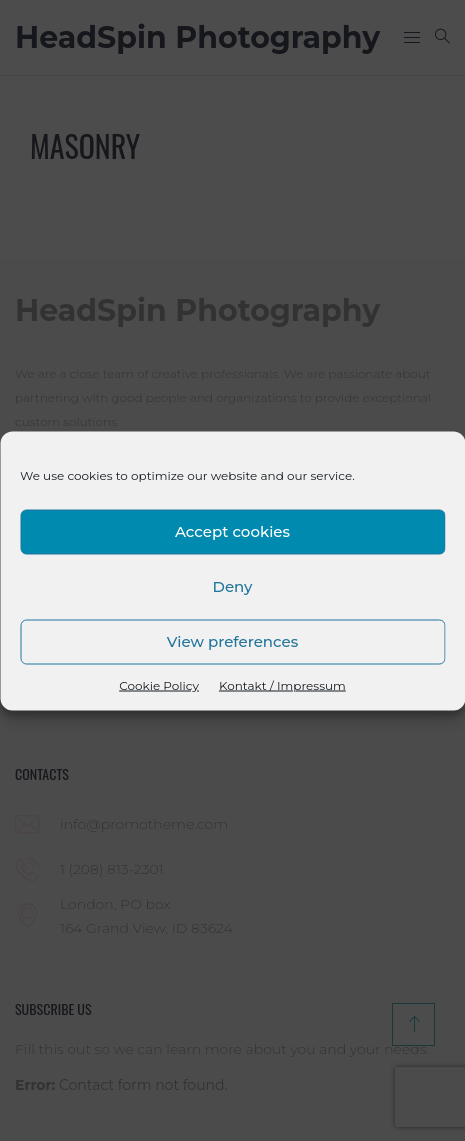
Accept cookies (232, 531)
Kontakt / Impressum (282, 684)
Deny (233, 586)
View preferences (232, 641)
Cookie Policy (159, 684)
